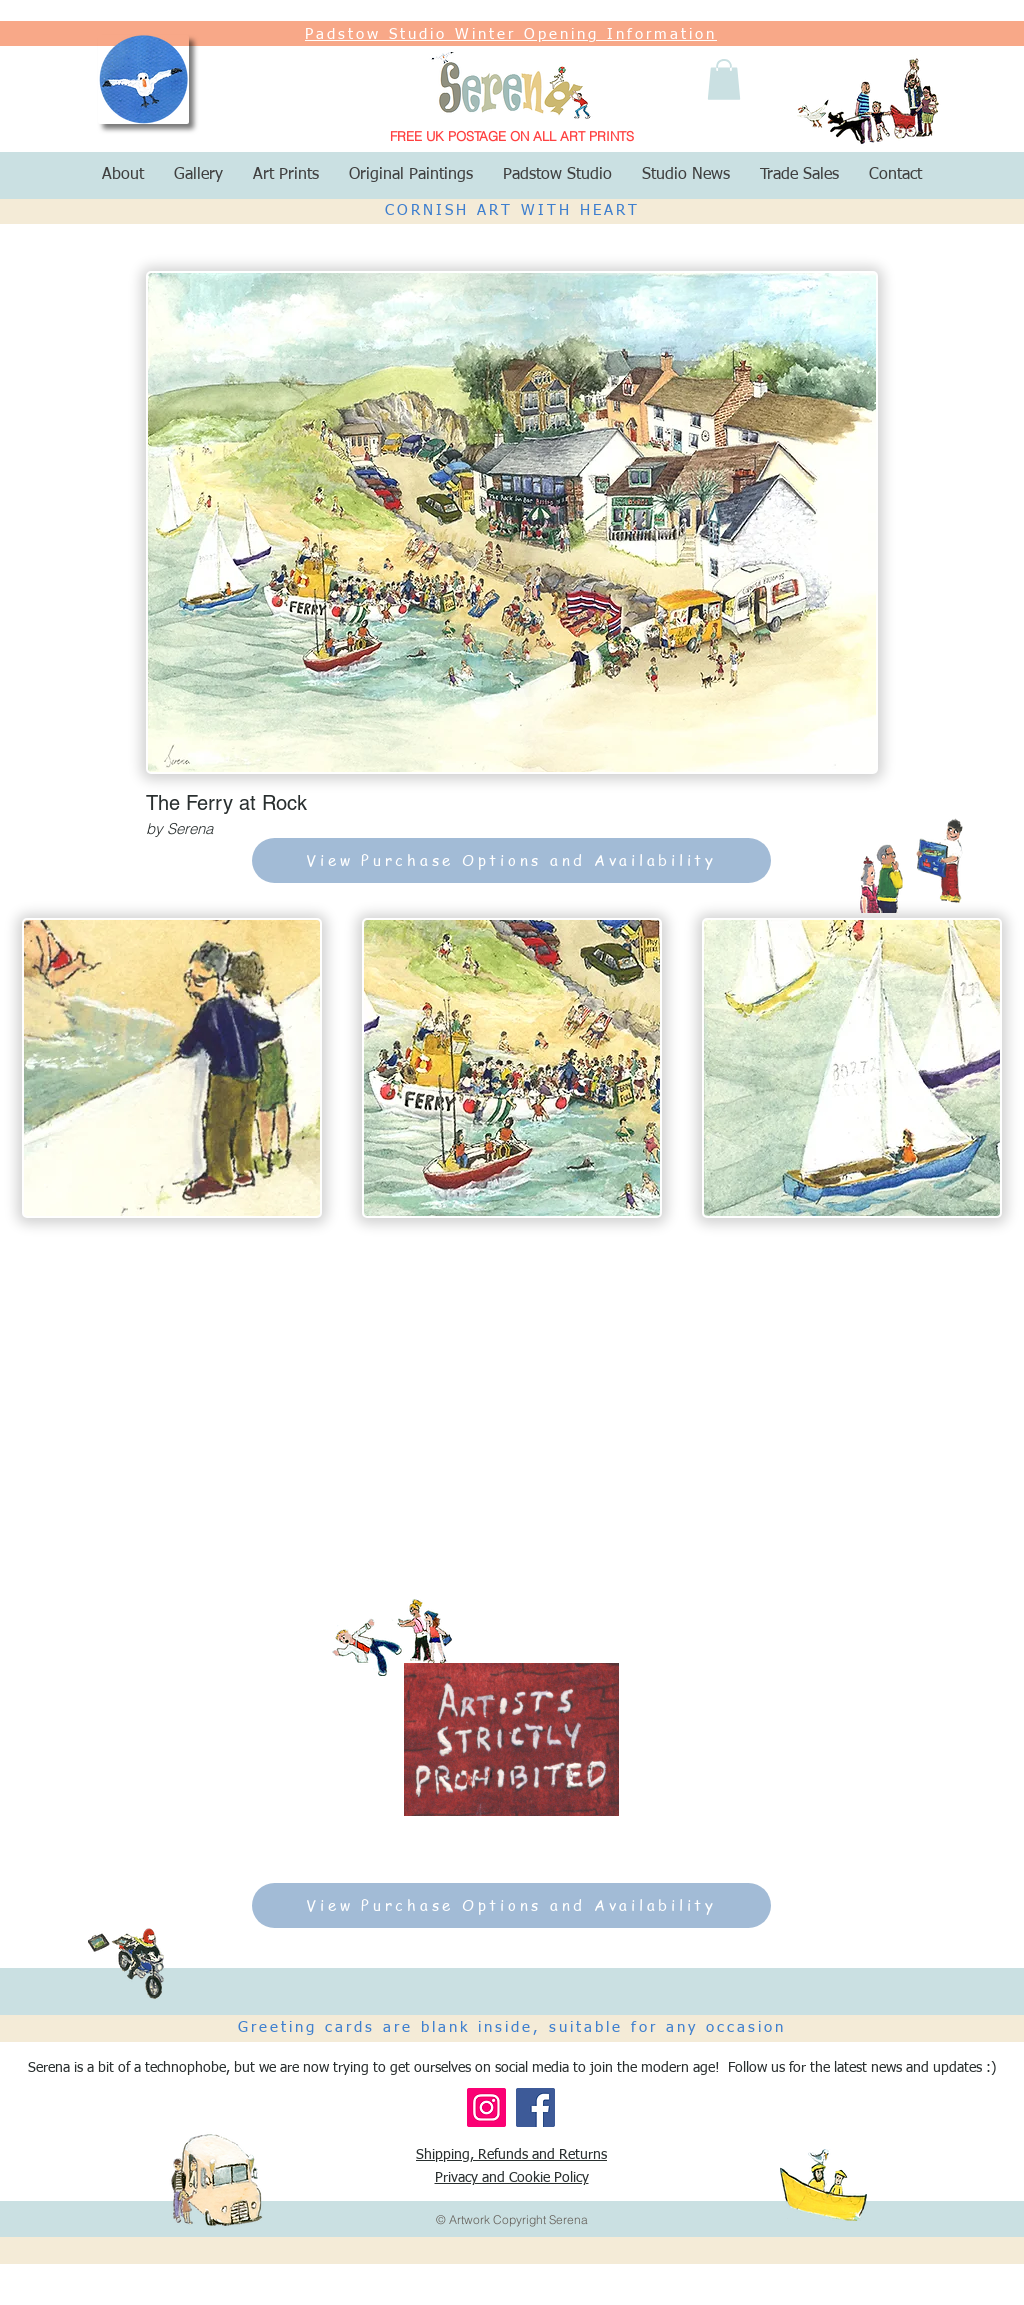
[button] (724, 79)
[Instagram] (486, 2107)
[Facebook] (535, 2107)
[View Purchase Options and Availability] (511, 860)
